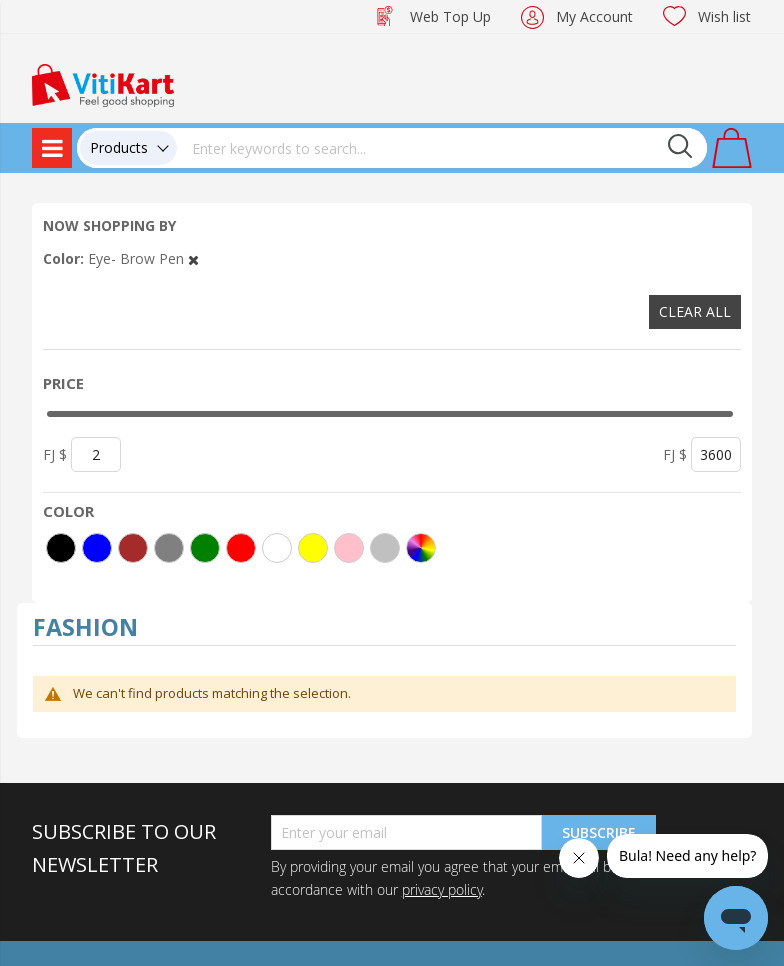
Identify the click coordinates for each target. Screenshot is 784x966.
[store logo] (103, 83)
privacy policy (442, 889)
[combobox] (442, 148)
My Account (594, 16)
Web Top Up (450, 16)
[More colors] (421, 548)
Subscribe (599, 832)
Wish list (724, 16)
